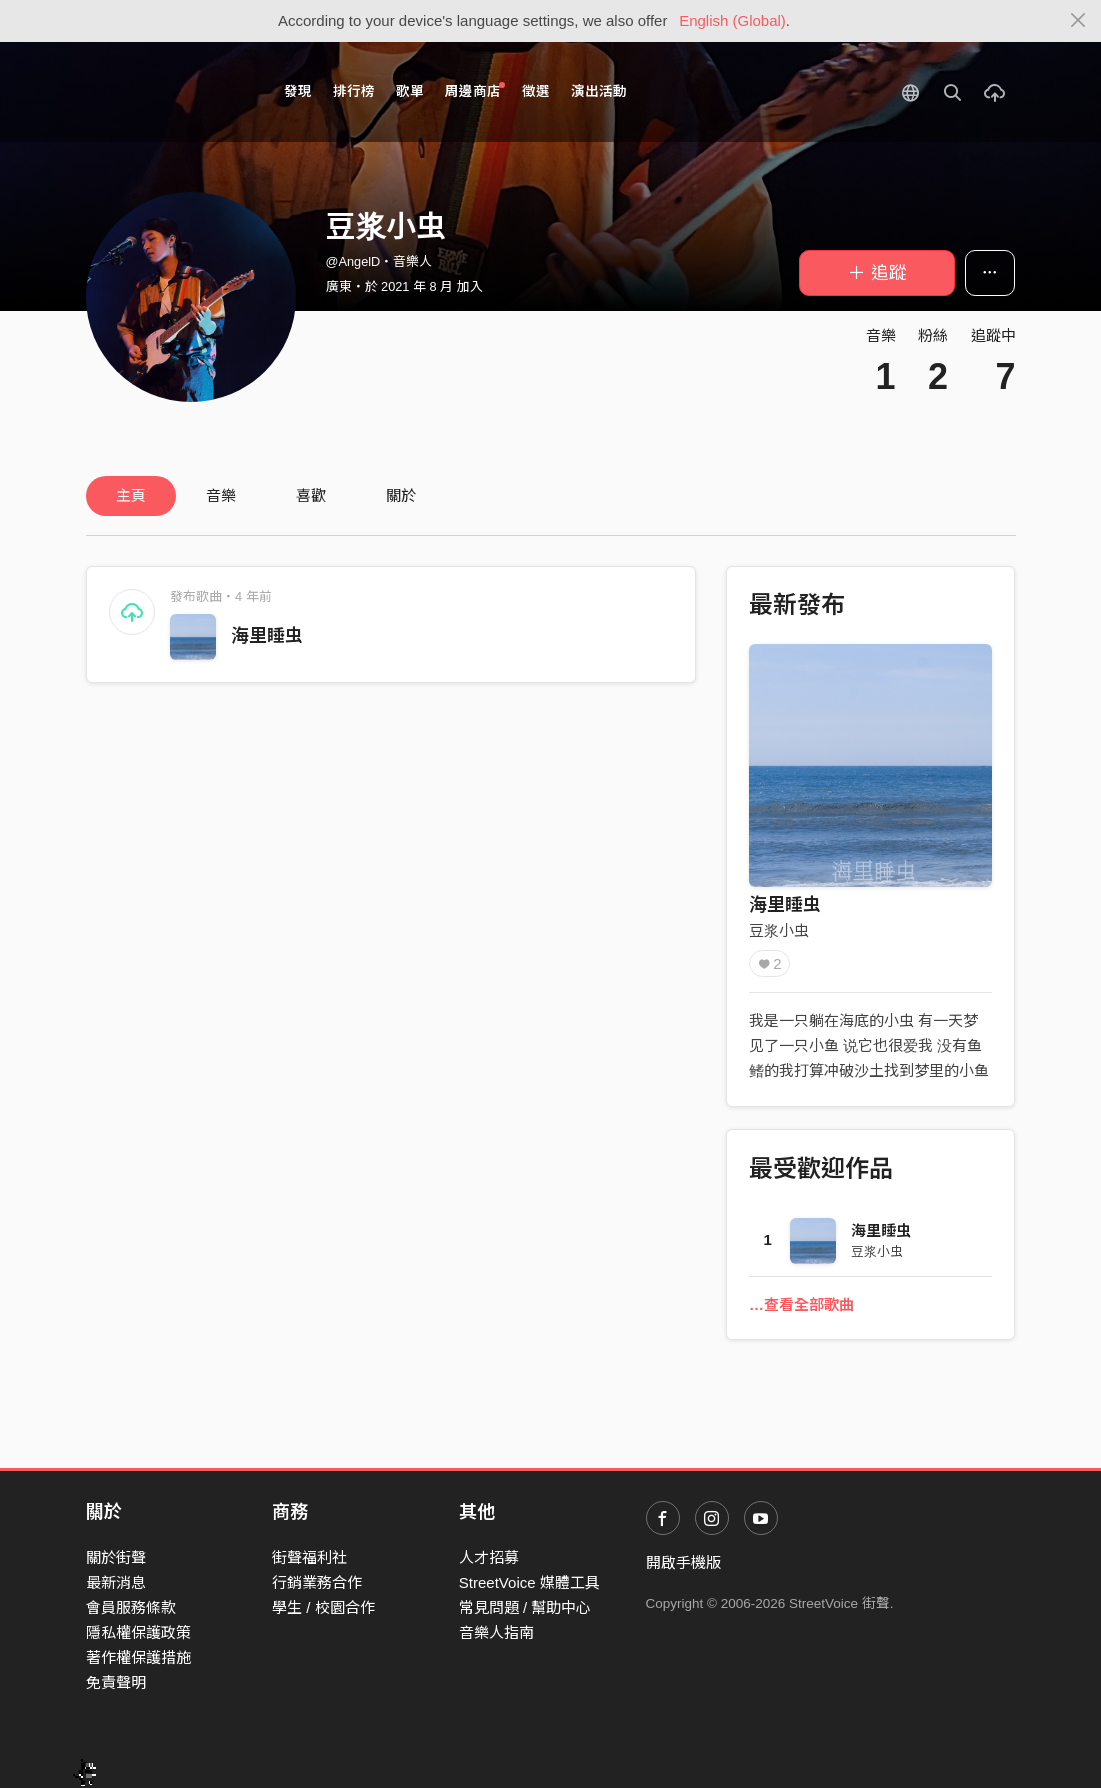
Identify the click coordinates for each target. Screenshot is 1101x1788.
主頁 (131, 495)
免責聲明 (116, 1682)
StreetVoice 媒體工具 (529, 1582)
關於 (401, 495)
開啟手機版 (683, 1562)
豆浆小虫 (779, 930)
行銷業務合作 (317, 1582)
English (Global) (732, 20)
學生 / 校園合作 (323, 1607)
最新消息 (116, 1582)
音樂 (221, 495)
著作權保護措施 (138, 1657)
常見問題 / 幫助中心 (525, 1607)
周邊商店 (475, 90)
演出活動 (599, 91)
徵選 (536, 91)
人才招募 (489, 1557)
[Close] (1078, 21)
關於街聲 (116, 1557)
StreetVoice (168, 92)
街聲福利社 (309, 1557)
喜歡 (311, 495)
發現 (298, 91)
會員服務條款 (131, 1607)
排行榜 (354, 91)
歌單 (410, 91)
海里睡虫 (267, 636)
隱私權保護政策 (138, 1632)
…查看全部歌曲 (801, 1304)
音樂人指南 (496, 1632)
